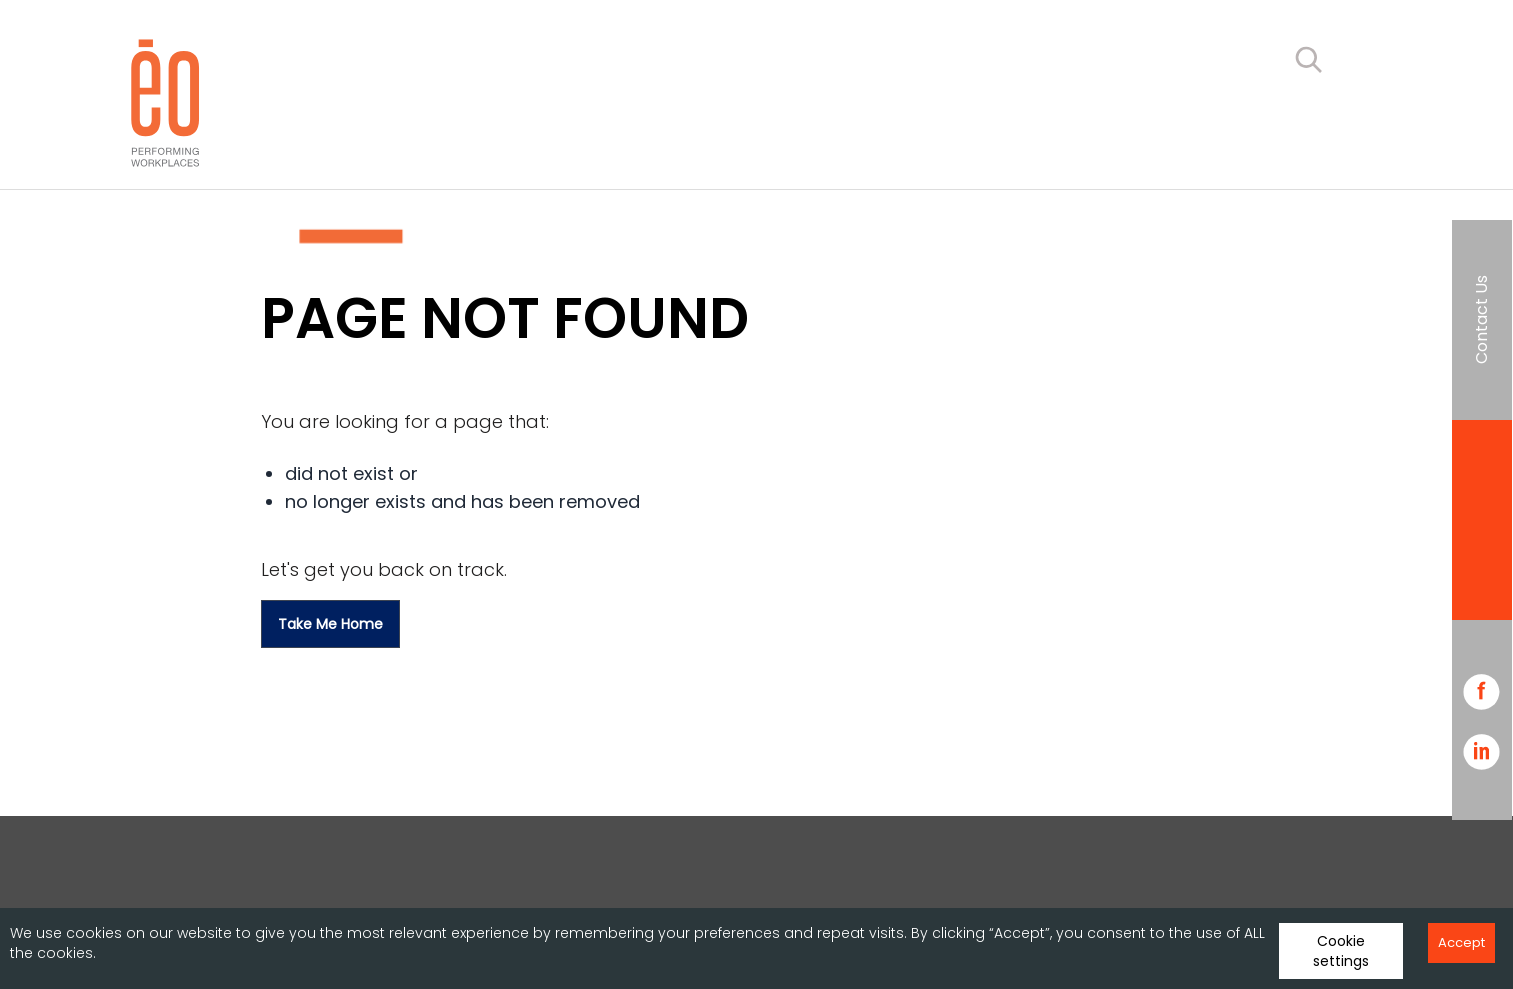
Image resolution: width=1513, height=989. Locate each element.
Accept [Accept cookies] (1461, 942)
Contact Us (1481, 319)
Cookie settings (1341, 951)
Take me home (330, 624)
